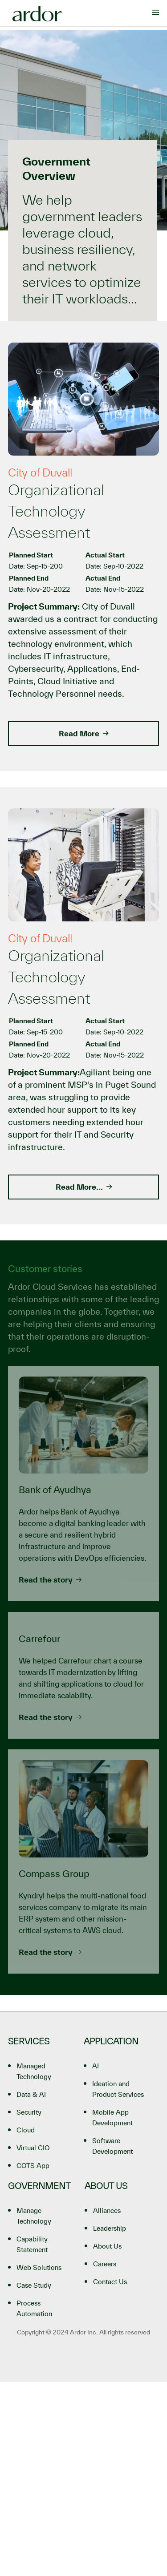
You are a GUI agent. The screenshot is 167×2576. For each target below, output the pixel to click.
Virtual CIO (33, 2148)
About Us (107, 2246)
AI (95, 2066)
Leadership (109, 2228)
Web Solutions (38, 2267)
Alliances (107, 2210)
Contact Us (110, 2281)
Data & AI (31, 2094)
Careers (104, 2264)
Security (28, 2112)
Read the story (50, 1579)
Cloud (25, 2130)
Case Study (33, 2285)
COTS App (32, 2165)
